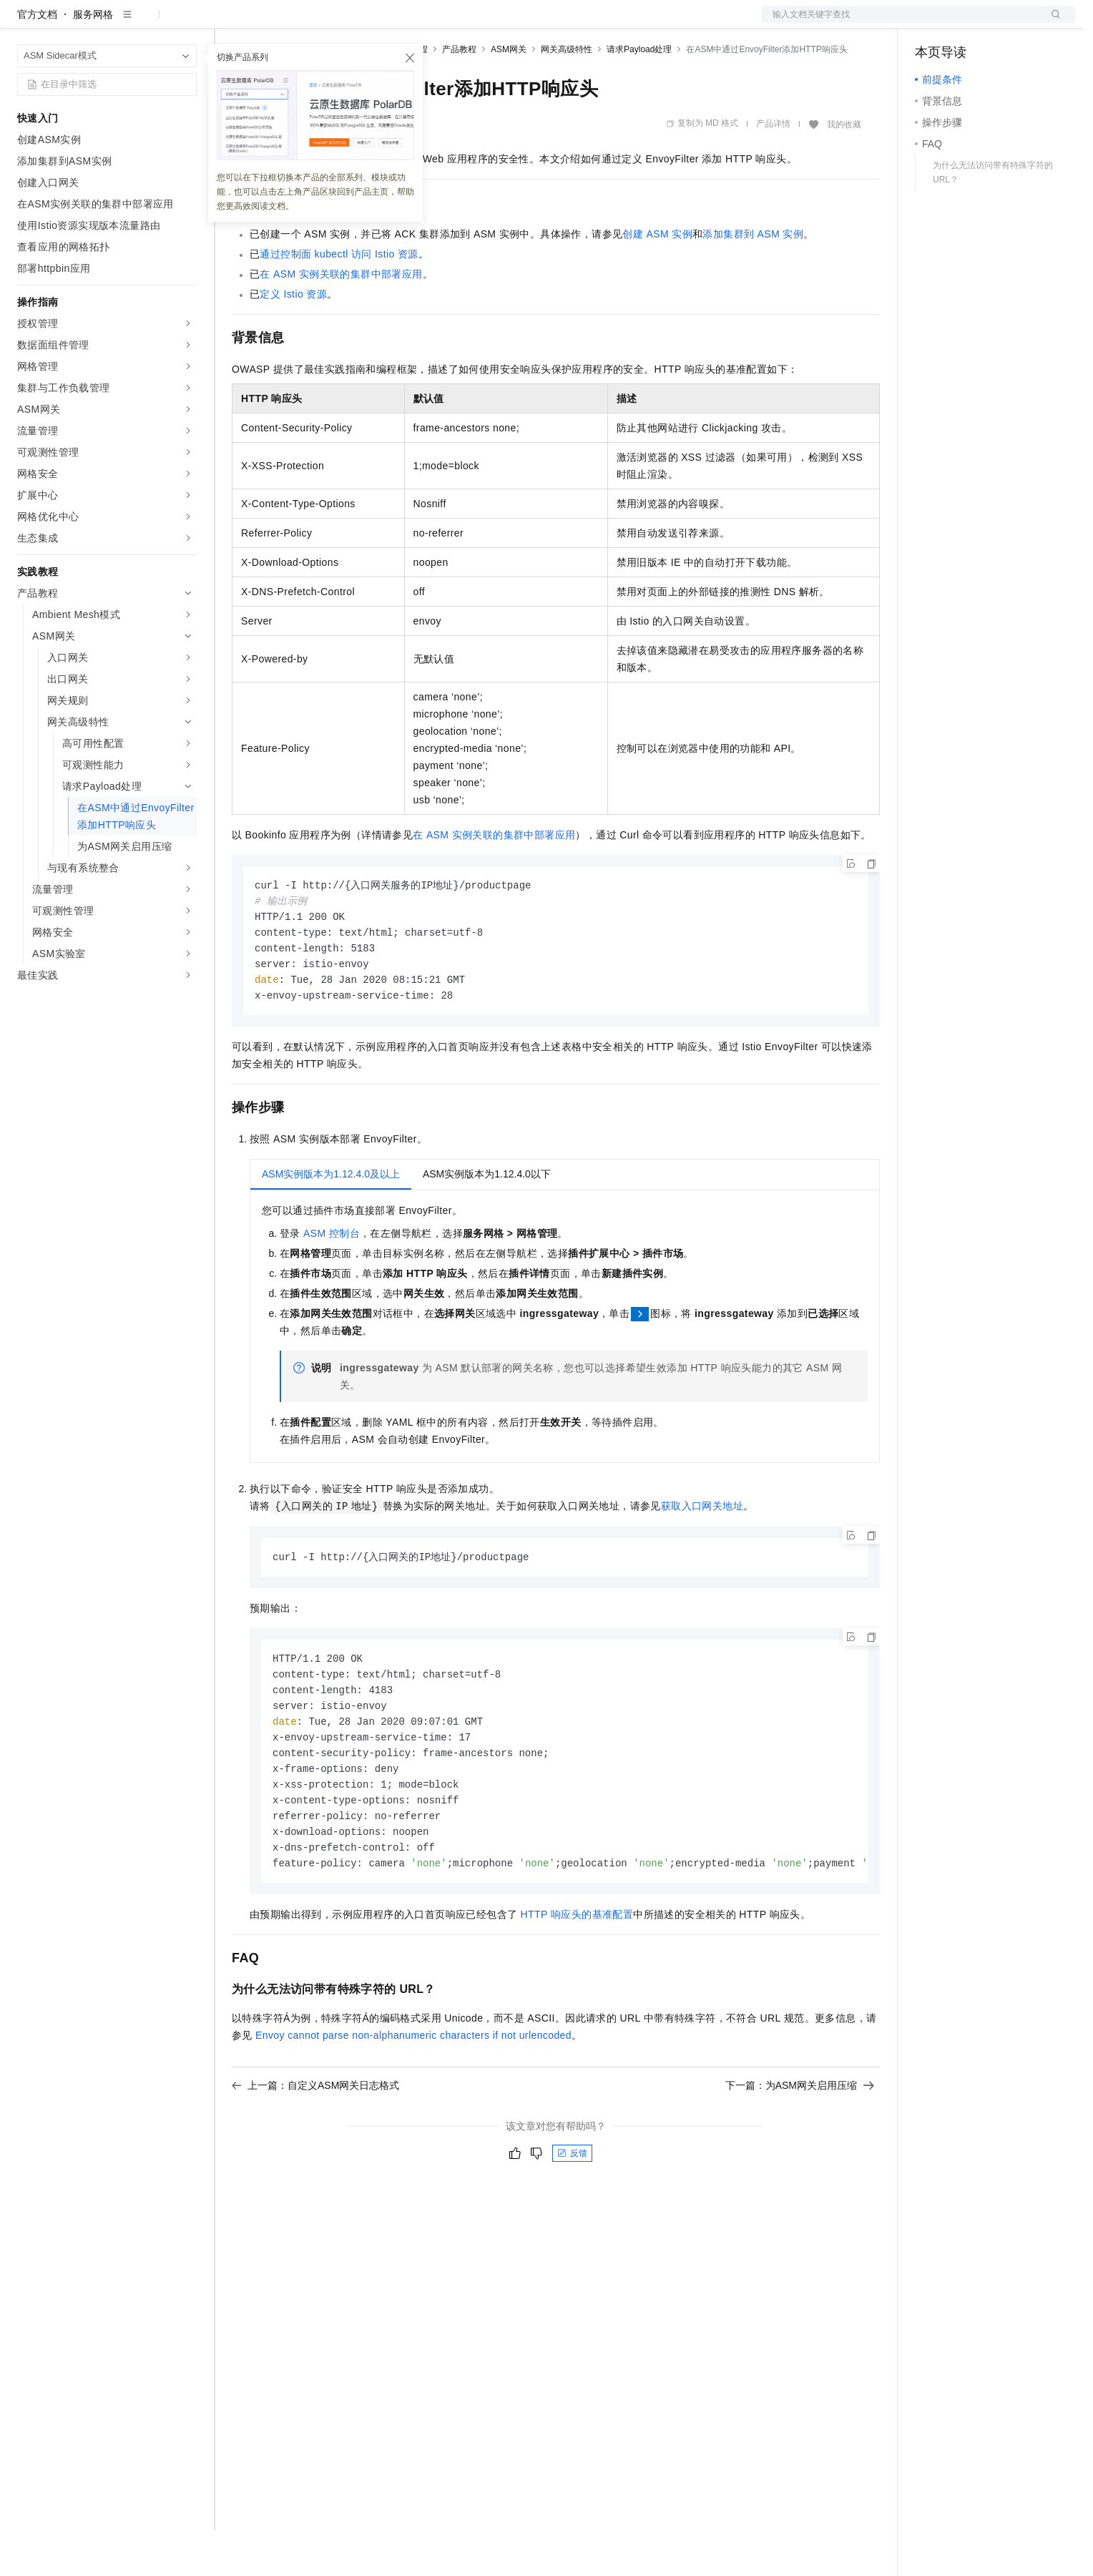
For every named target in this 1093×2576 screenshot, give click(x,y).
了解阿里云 (471, 23)
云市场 (348, 23)
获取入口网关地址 (702, 1557)
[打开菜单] (23, 23)
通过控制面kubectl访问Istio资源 (339, 299)
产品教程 (459, 95)
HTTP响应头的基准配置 (577, 1976)
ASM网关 (508, 95)
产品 (186, 23)
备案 (930, 23)
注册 (999, 23)
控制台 (965, 23)
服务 (422, 23)
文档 (900, 23)
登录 (1051, 23)
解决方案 (230, 23)
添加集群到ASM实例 (752, 279)
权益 (275, 23)
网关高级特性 (566, 95)
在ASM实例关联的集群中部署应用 (341, 319)
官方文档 (37, 60)
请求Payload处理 (639, 95)
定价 (309, 23)
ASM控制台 (331, 1285)
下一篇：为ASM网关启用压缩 (799, 2147)
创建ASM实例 (657, 279)
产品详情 (773, 170)
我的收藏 (844, 170)
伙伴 (388, 23)
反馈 (572, 2215)
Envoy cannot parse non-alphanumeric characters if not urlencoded (413, 2097)
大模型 (147, 23)
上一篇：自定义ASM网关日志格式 (315, 2147)
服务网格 (93, 60)
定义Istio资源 (293, 340)
